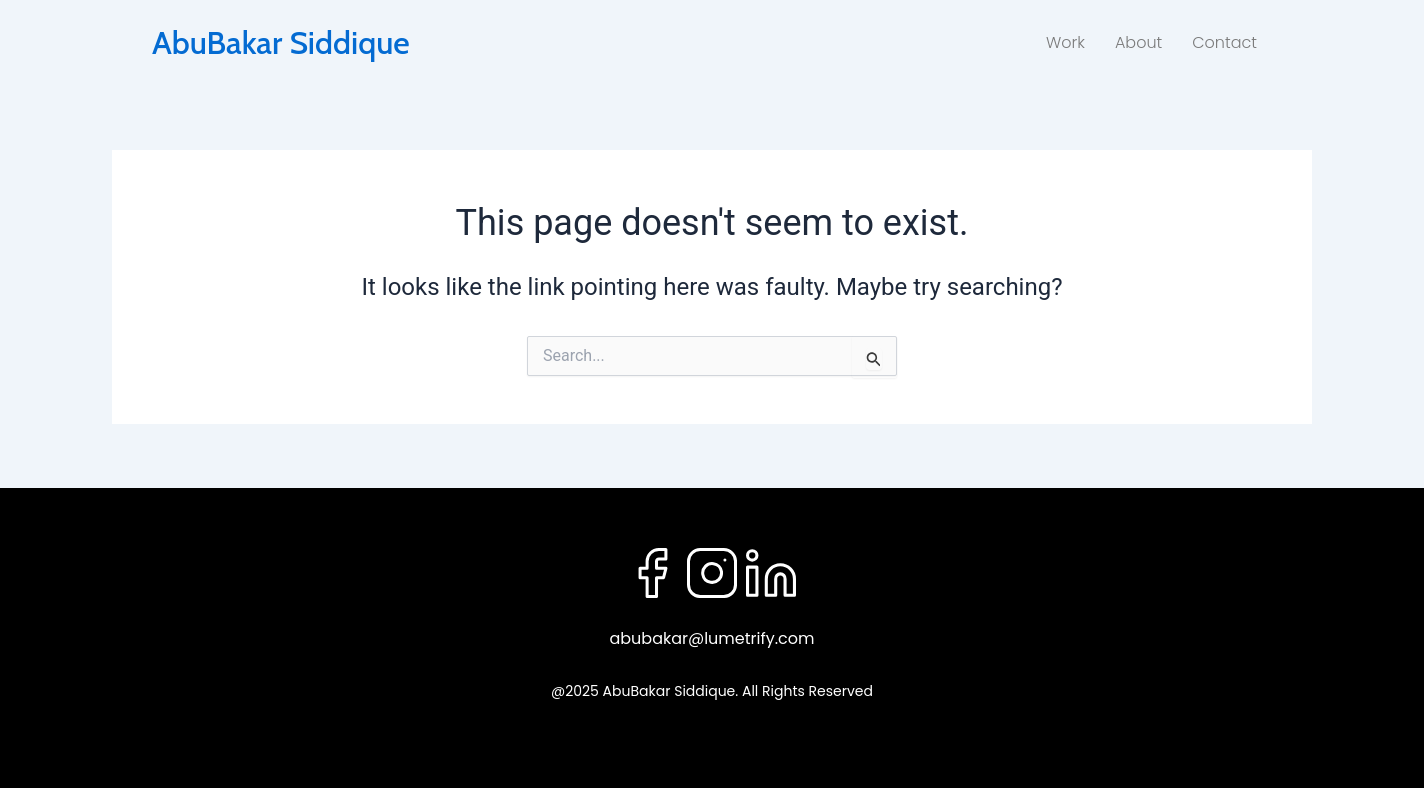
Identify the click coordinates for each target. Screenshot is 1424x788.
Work (1065, 42)
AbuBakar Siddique (281, 42)
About (1138, 42)
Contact (1224, 42)
